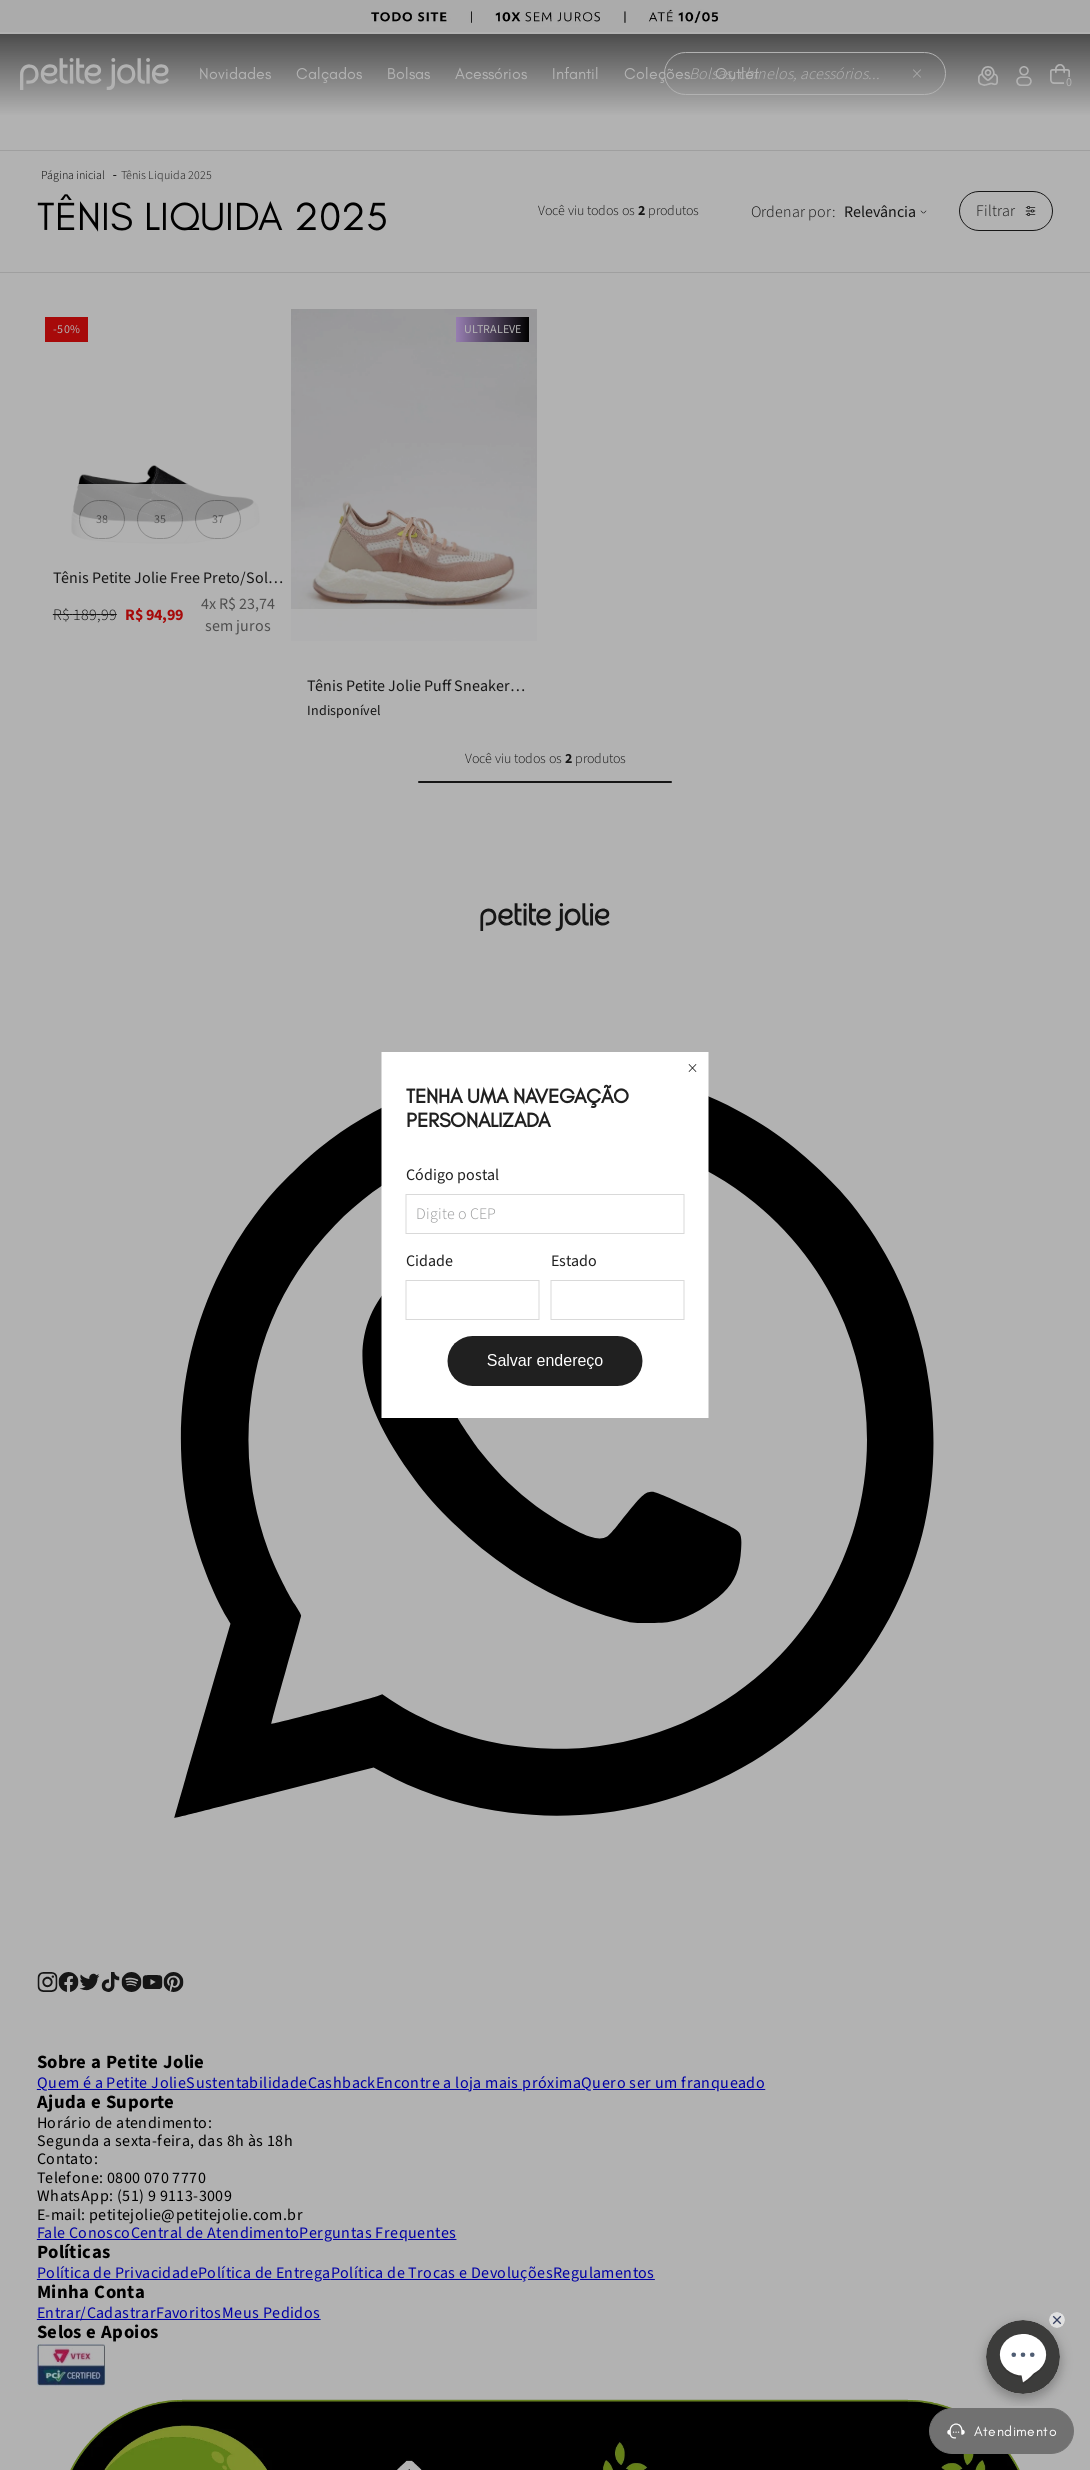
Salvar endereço (545, 1360)
